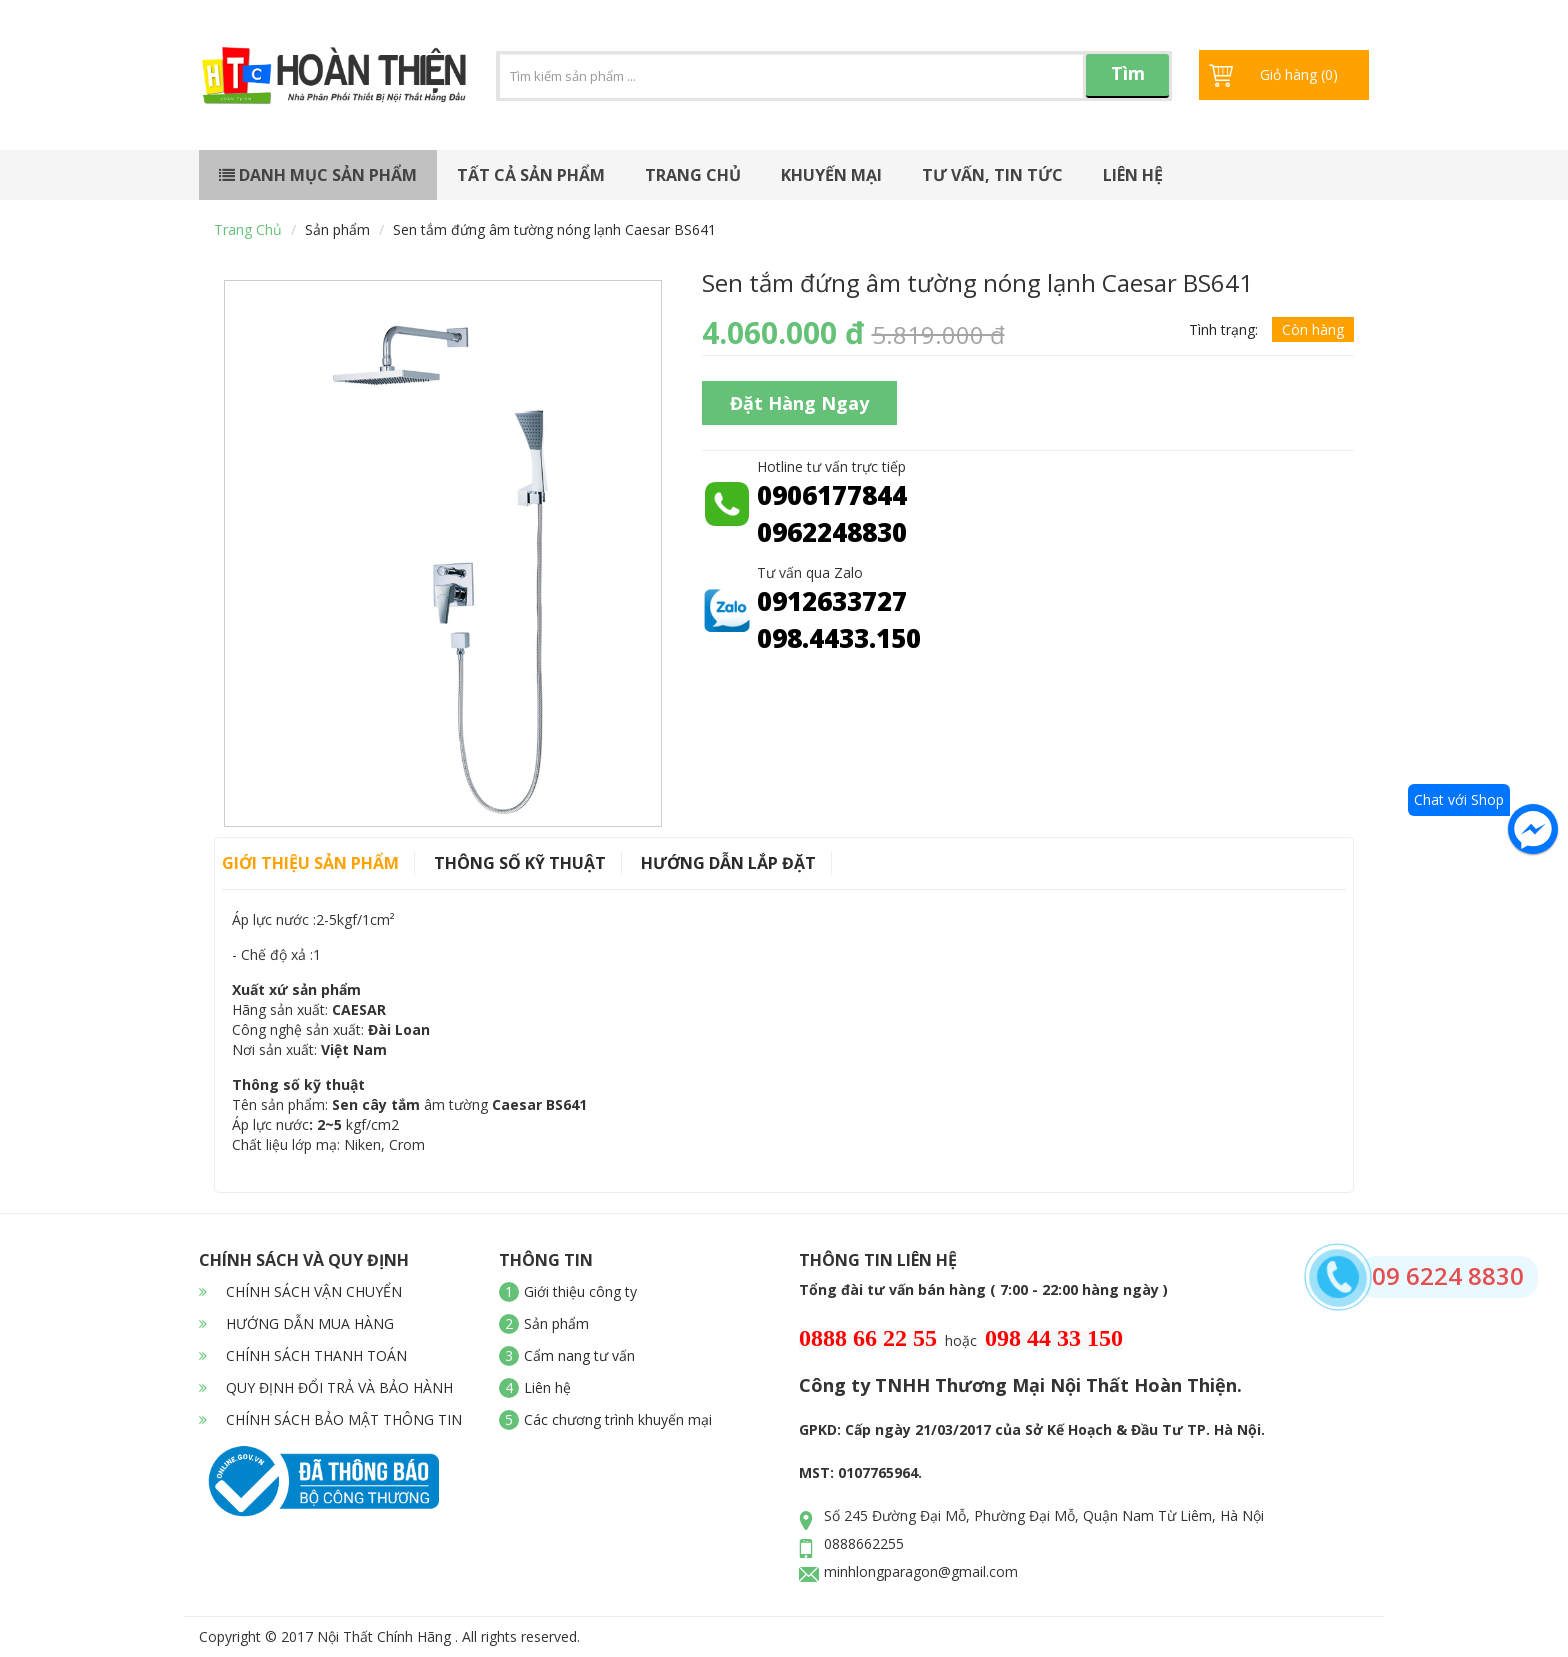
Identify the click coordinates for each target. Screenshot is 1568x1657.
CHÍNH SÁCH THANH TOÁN (303, 1355)
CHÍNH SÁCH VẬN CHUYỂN (300, 1291)
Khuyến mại (831, 175)
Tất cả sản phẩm (531, 175)
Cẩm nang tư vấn (579, 1355)
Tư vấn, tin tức (992, 175)
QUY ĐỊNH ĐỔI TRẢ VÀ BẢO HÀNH (326, 1387)
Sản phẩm (337, 229)
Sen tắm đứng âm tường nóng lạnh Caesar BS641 (554, 229)
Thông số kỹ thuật (520, 863)
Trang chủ (693, 175)
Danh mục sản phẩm (318, 175)
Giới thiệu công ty (580, 1291)
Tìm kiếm (1128, 79)
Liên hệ (1133, 175)
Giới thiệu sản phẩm (310, 863)
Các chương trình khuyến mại (618, 1419)
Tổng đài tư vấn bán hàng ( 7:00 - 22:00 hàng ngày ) (983, 1289)
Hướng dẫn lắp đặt (728, 863)
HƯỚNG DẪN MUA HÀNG (296, 1323)
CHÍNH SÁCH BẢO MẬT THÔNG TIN (330, 1419)
